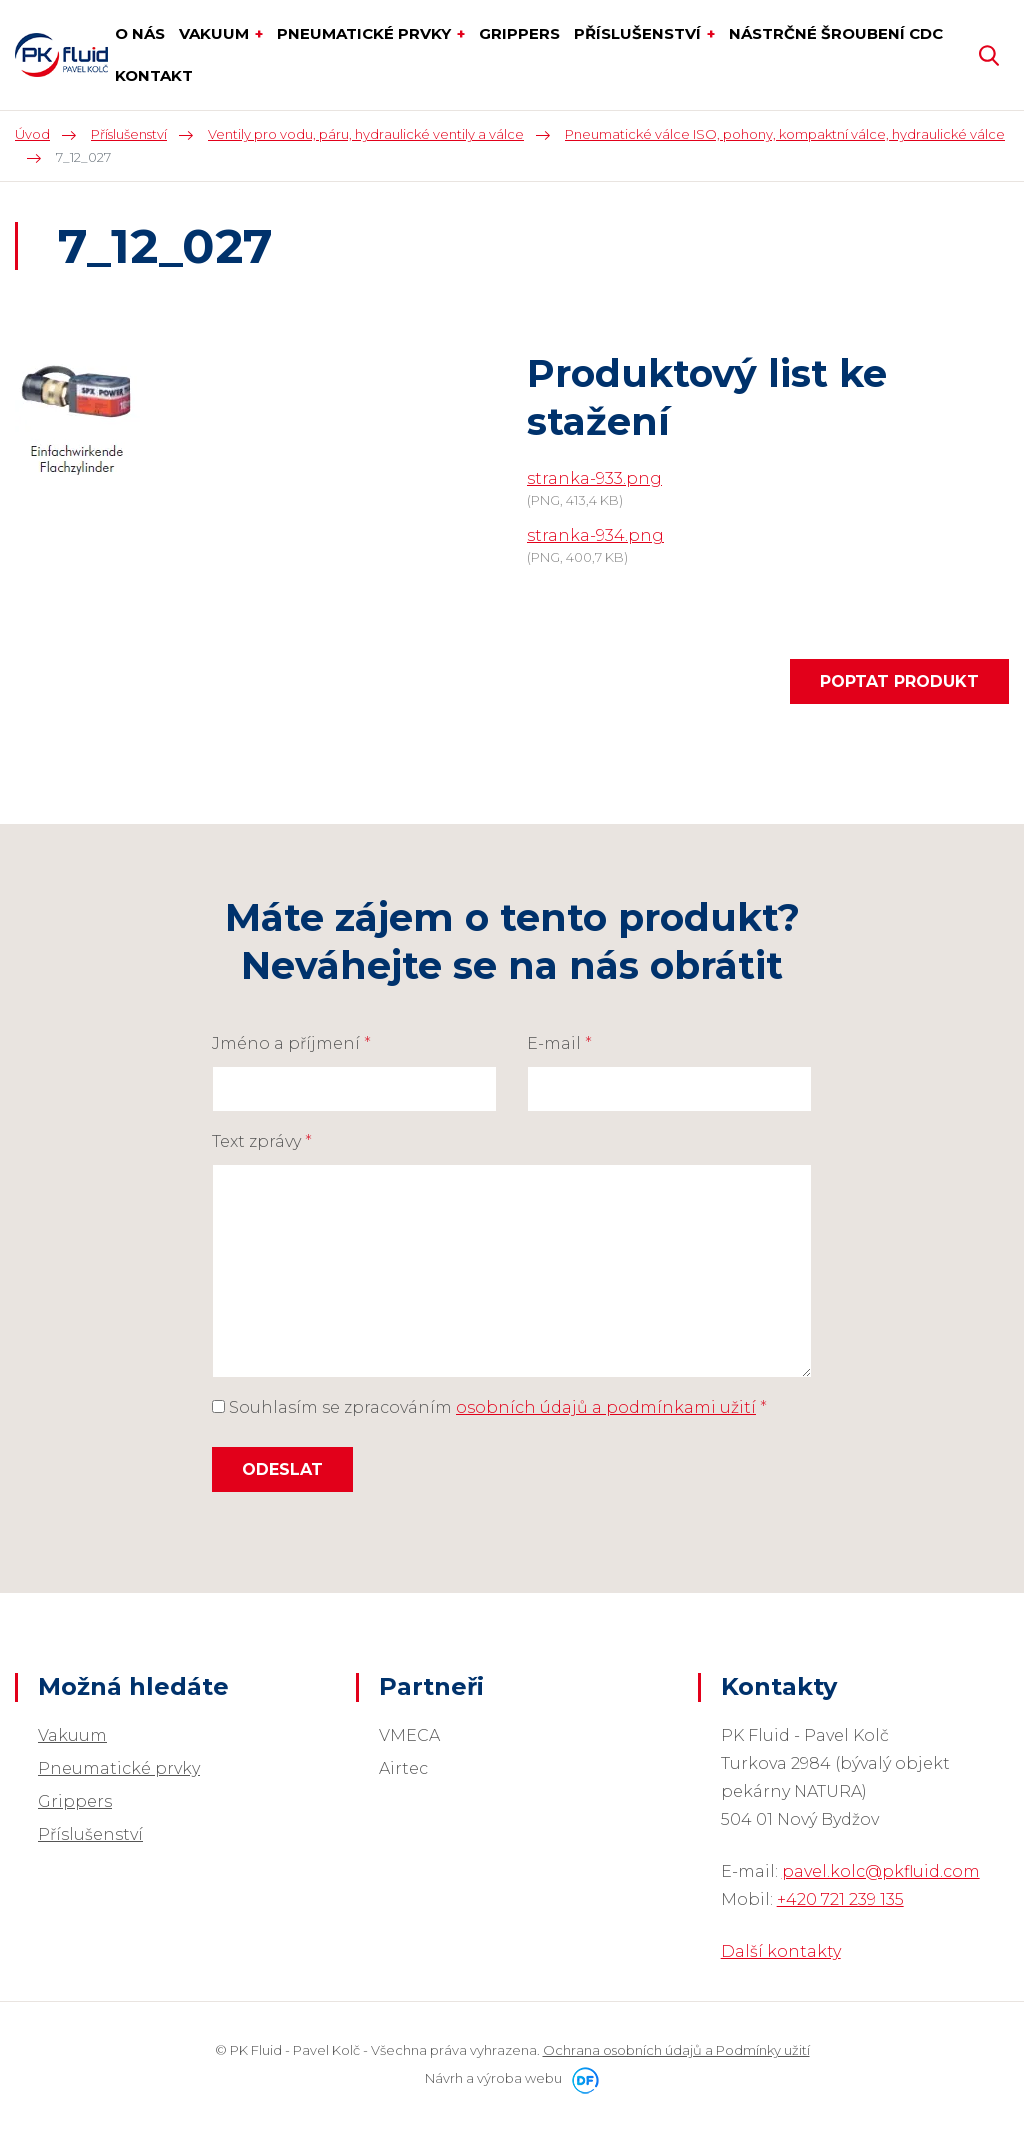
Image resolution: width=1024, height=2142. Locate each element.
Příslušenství (90, 1834)
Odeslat (282, 1469)
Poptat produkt (899, 681)
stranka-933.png (594, 478)
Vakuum (72, 1735)
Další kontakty (781, 1951)
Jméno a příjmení (291, 1043)
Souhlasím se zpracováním (489, 1407)
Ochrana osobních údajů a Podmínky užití (676, 2050)
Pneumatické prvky (119, 1768)
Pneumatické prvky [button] (366, 33)
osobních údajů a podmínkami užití (606, 1407)
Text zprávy (262, 1141)
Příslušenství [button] (639, 33)
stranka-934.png (595, 535)
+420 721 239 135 (840, 1899)
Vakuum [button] (216, 33)
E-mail (559, 1043)
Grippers (75, 1801)
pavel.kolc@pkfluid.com (881, 1871)
